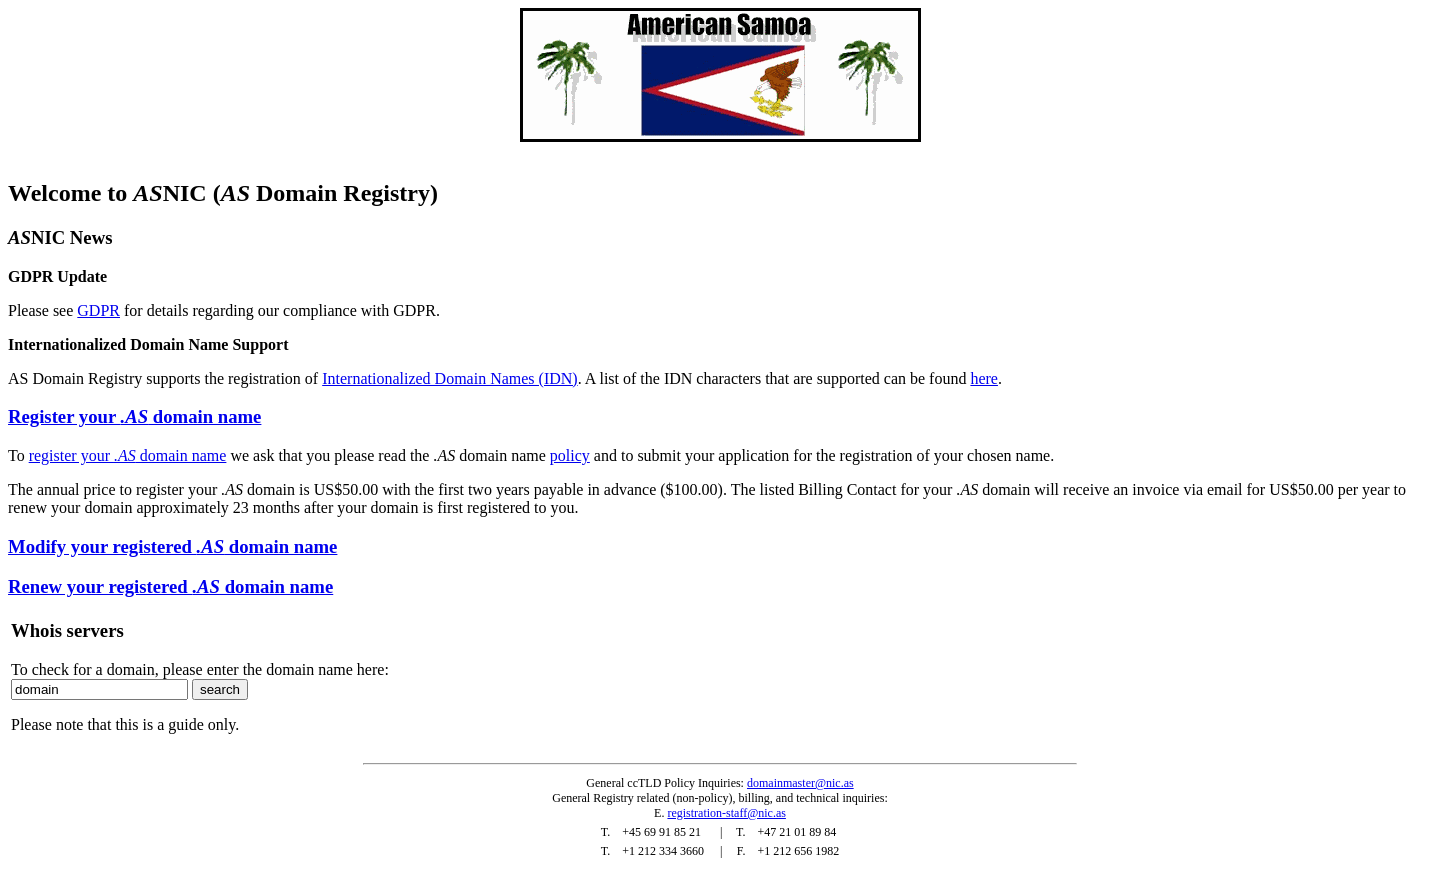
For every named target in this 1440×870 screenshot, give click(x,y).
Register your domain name (134, 416)
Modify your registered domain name (172, 546)
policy (570, 455)
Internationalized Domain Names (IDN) (449, 378)
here (984, 378)
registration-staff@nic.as (726, 813)
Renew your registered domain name (170, 586)
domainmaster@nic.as (800, 783)
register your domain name (128, 455)
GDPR (98, 310)
